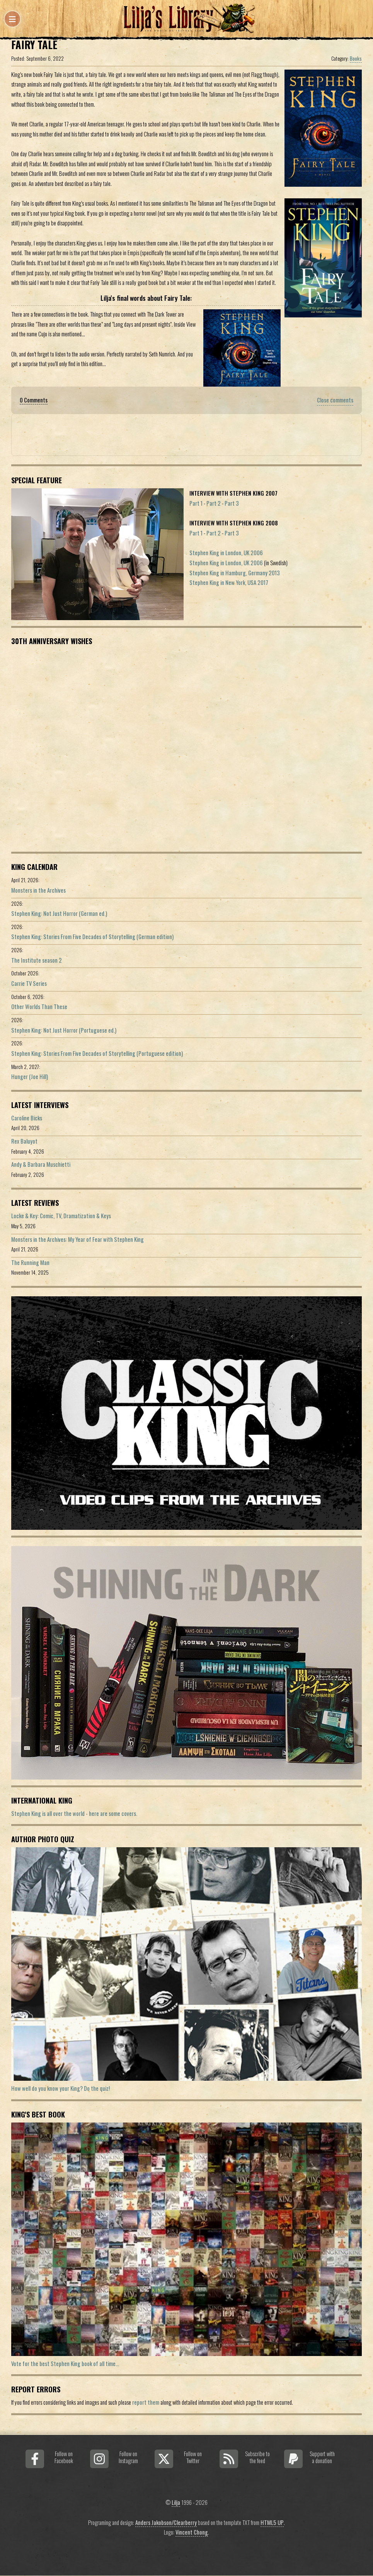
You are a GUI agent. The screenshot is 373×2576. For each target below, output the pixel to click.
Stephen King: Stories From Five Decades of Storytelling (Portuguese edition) (97, 1053)
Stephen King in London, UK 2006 (226, 553)
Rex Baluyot (24, 1141)
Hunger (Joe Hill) (29, 1076)
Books (356, 58)
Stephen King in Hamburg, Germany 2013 (234, 573)
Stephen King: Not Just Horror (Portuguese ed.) (63, 1030)
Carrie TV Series (29, 983)
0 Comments (34, 400)
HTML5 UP (272, 2522)
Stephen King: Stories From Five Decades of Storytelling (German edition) (92, 937)
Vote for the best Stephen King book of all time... (65, 2363)
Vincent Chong (191, 2532)
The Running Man (30, 1262)
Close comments (335, 400)
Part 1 (196, 503)
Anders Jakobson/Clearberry (166, 2522)
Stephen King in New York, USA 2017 (228, 582)
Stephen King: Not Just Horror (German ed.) (59, 913)
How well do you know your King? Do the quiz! (60, 2088)
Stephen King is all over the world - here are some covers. (74, 1813)
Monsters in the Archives (38, 890)
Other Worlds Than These (39, 1006)
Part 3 (232, 503)
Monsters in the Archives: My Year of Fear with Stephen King (77, 1239)
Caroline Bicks (26, 1118)
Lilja (176, 2502)
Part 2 (213, 503)
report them (145, 2402)
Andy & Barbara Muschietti (40, 1164)
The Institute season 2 (36, 960)
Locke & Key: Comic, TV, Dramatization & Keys (61, 1216)
